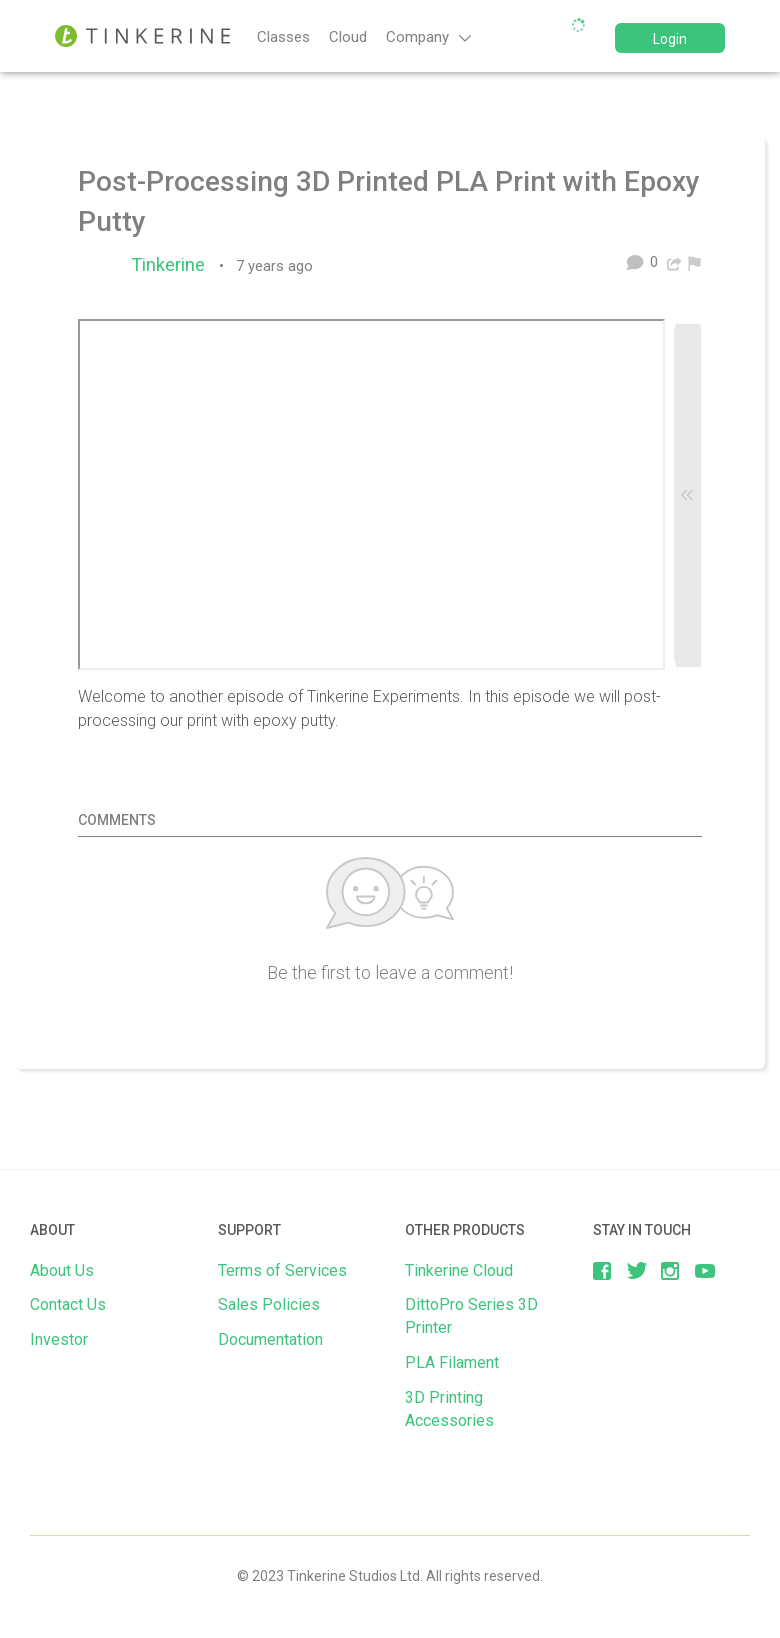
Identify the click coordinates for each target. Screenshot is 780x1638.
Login (670, 39)
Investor (59, 1339)
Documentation (270, 1339)
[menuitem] (694, 262)
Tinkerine (173, 265)
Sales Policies (269, 1304)
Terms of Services (282, 1270)
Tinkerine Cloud (459, 1270)
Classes (283, 37)
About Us (62, 1270)
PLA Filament (452, 1362)
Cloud (348, 37)
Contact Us (68, 1304)
